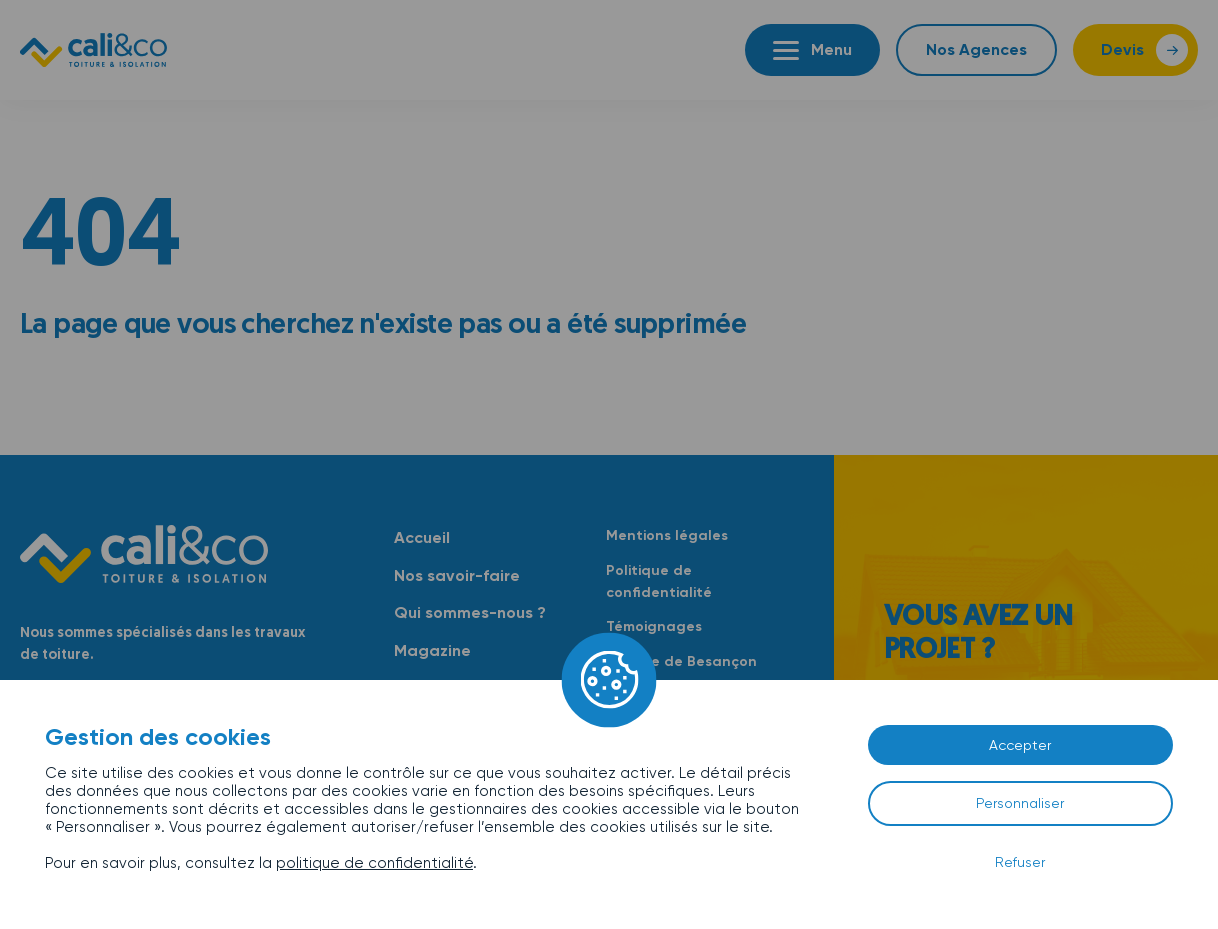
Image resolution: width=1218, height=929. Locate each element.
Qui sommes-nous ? (470, 612)
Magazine (432, 650)
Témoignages (654, 626)
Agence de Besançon (681, 661)
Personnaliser (1020, 803)
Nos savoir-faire (457, 575)
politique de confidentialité (374, 863)
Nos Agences (976, 49)
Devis (1122, 49)
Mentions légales (667, 535)
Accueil (422, 537)
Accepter (1020, 745)
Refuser (1020, 862)
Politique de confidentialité (659, 581)
